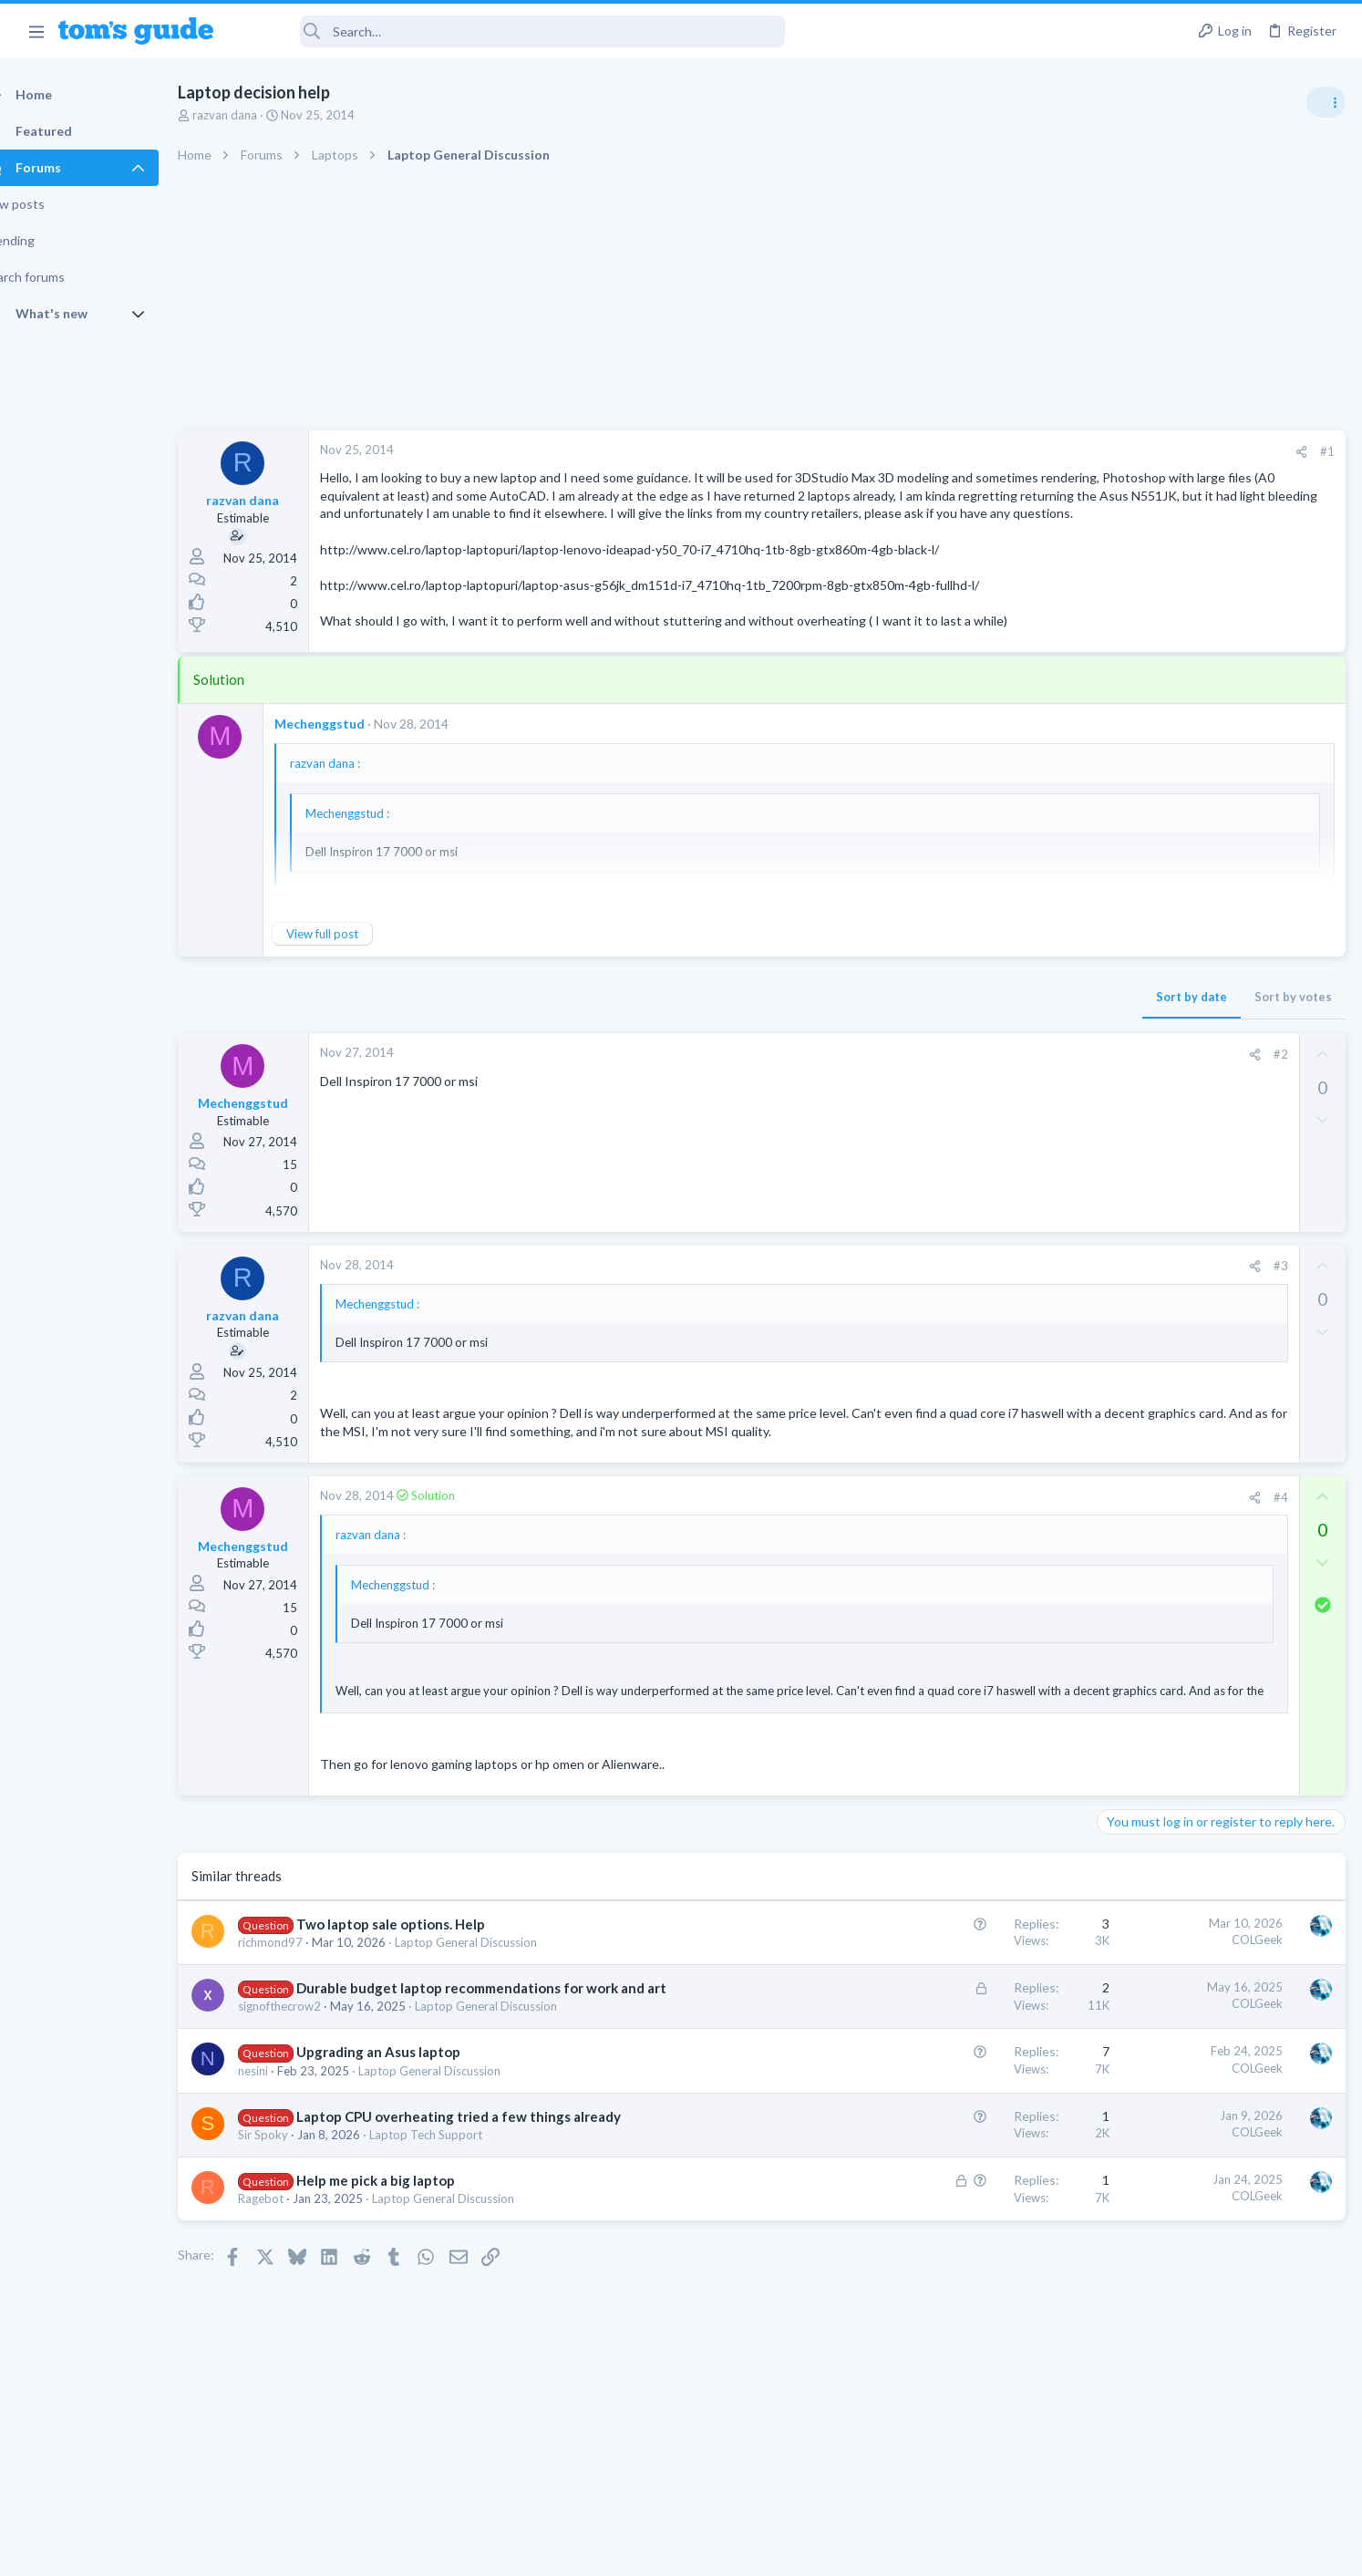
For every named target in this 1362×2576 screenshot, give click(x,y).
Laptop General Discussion (498, 1996)
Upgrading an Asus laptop (410, 2124)
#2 (987, 1089)
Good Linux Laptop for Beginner (1222, 1025)
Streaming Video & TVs (1164, 1147)
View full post (354, 969)
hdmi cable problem (1186, 1113)
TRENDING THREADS (1131, 986)
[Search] (511, 31)
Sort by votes (999, 1032)
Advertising (484, 2550)
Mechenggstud (351, 759)
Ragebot (292, 2271)
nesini (285, 2143)
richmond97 (302, 1996)
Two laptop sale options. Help (422, 1978)
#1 (1034, 451)
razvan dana (256, 115)
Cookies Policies (612, 2550)
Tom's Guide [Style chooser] (1214, 2424)
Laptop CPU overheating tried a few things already (490, 2188)
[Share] (1008, 451)
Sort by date (898, 1032)
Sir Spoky (295, 2207)
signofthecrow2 (311, 2079)
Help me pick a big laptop (407, 2253)
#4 (987, 1550)
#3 (987, 1302)
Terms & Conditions (854, 2550)
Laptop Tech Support (457, 2207)
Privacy (727, 2550)
